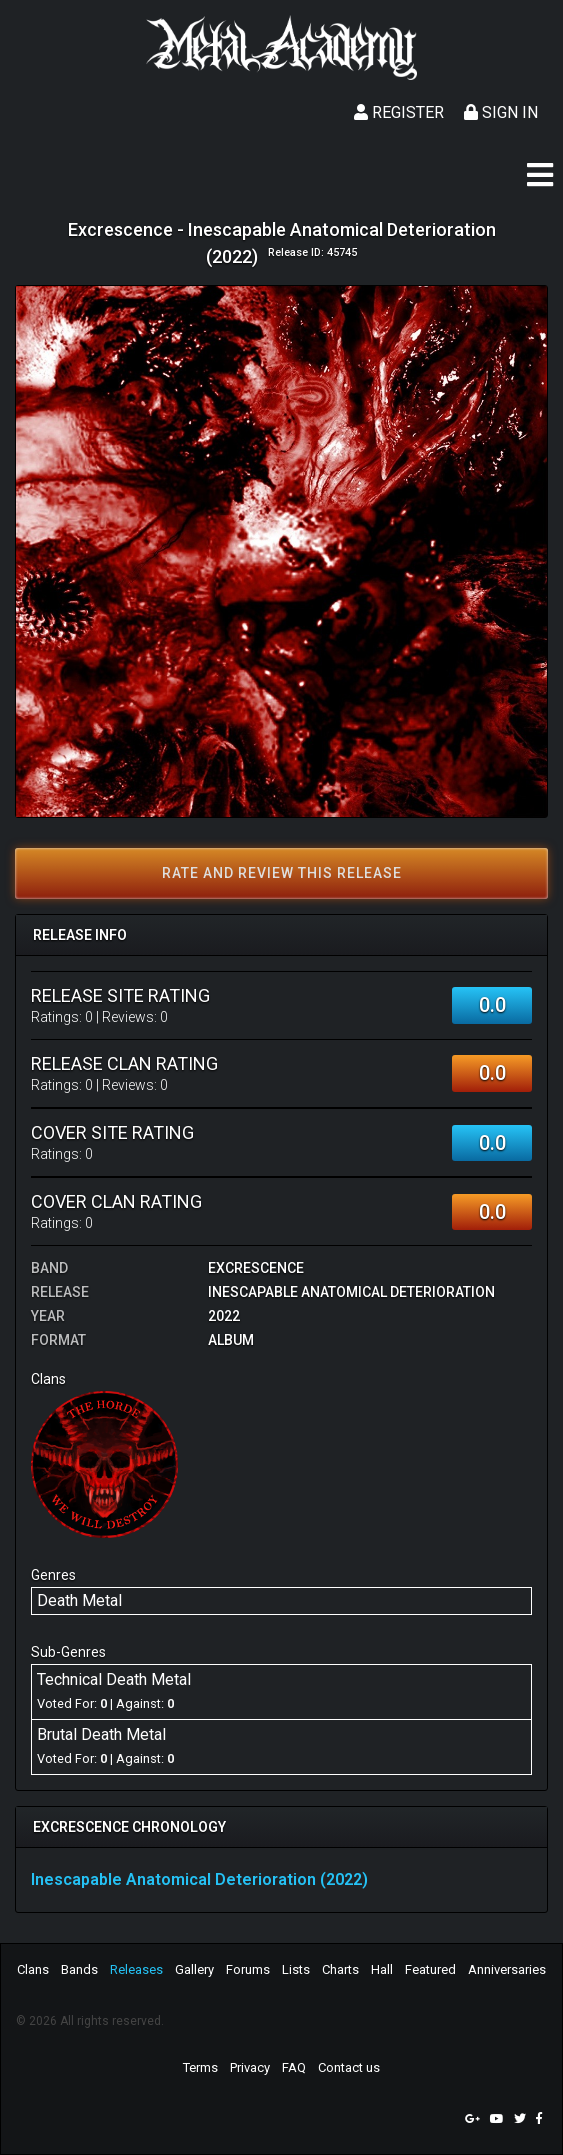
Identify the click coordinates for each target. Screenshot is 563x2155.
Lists (296, 1969)
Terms (200, 2067)
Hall (382, 1969)
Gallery (194, 1969)
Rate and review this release (282, 873)
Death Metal (79, 1600)
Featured (430, 1969)
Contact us (349, 2067)
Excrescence (256, 1268)
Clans (33, 1969)
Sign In (501, 112)
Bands (79, 1969)
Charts (340, 1969)
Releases (136, 1969)
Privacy (250, 2067)
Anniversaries (507, 1969)
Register (399, 112)
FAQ (294, 2067)
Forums (248, 1969)
